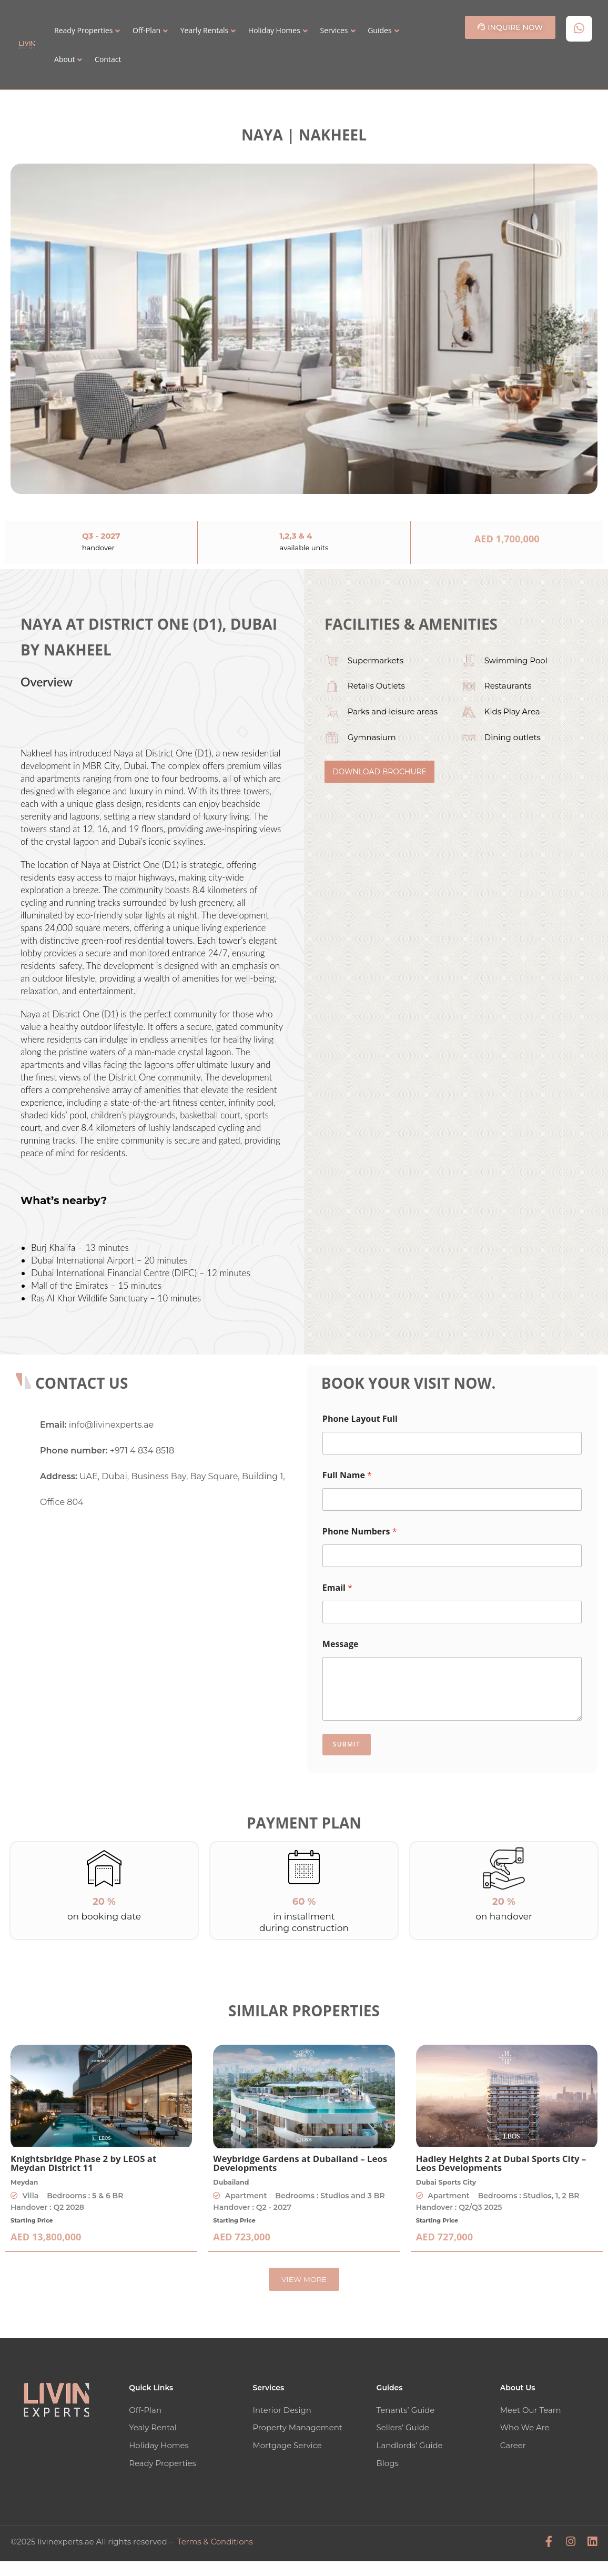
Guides (379, 30)
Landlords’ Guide (410, 2445)
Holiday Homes (274, 30)
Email (337, 1588)
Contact (108, 59)
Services (334, 30)
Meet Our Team (530, 2410)
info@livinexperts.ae (111, 1425)
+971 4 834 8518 (142, 1451)
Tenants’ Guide (406, 2410)
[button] (22, 329)
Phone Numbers (359, 1532)
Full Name (347, 1475)
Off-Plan (146, 30)
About (64, 59)
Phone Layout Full (360, 1419)
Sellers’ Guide (403, 2427)
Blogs (388, 2462)
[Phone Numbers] (452, 1555)
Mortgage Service (287, 2445)
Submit (346, 1744)
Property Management (297, 2427)
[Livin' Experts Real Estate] (165, 1604)
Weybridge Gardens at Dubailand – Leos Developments (300, 2163)
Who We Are (525, 2427)
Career (513, 2445)
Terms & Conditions (215, 2540)
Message (340, 1644)
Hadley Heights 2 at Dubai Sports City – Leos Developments (501, 2163)
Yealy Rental (153, 2427)
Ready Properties (83, 30)
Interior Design (281, 2410)
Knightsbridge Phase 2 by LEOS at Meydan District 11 (83, 2163)
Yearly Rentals (204, 30)
